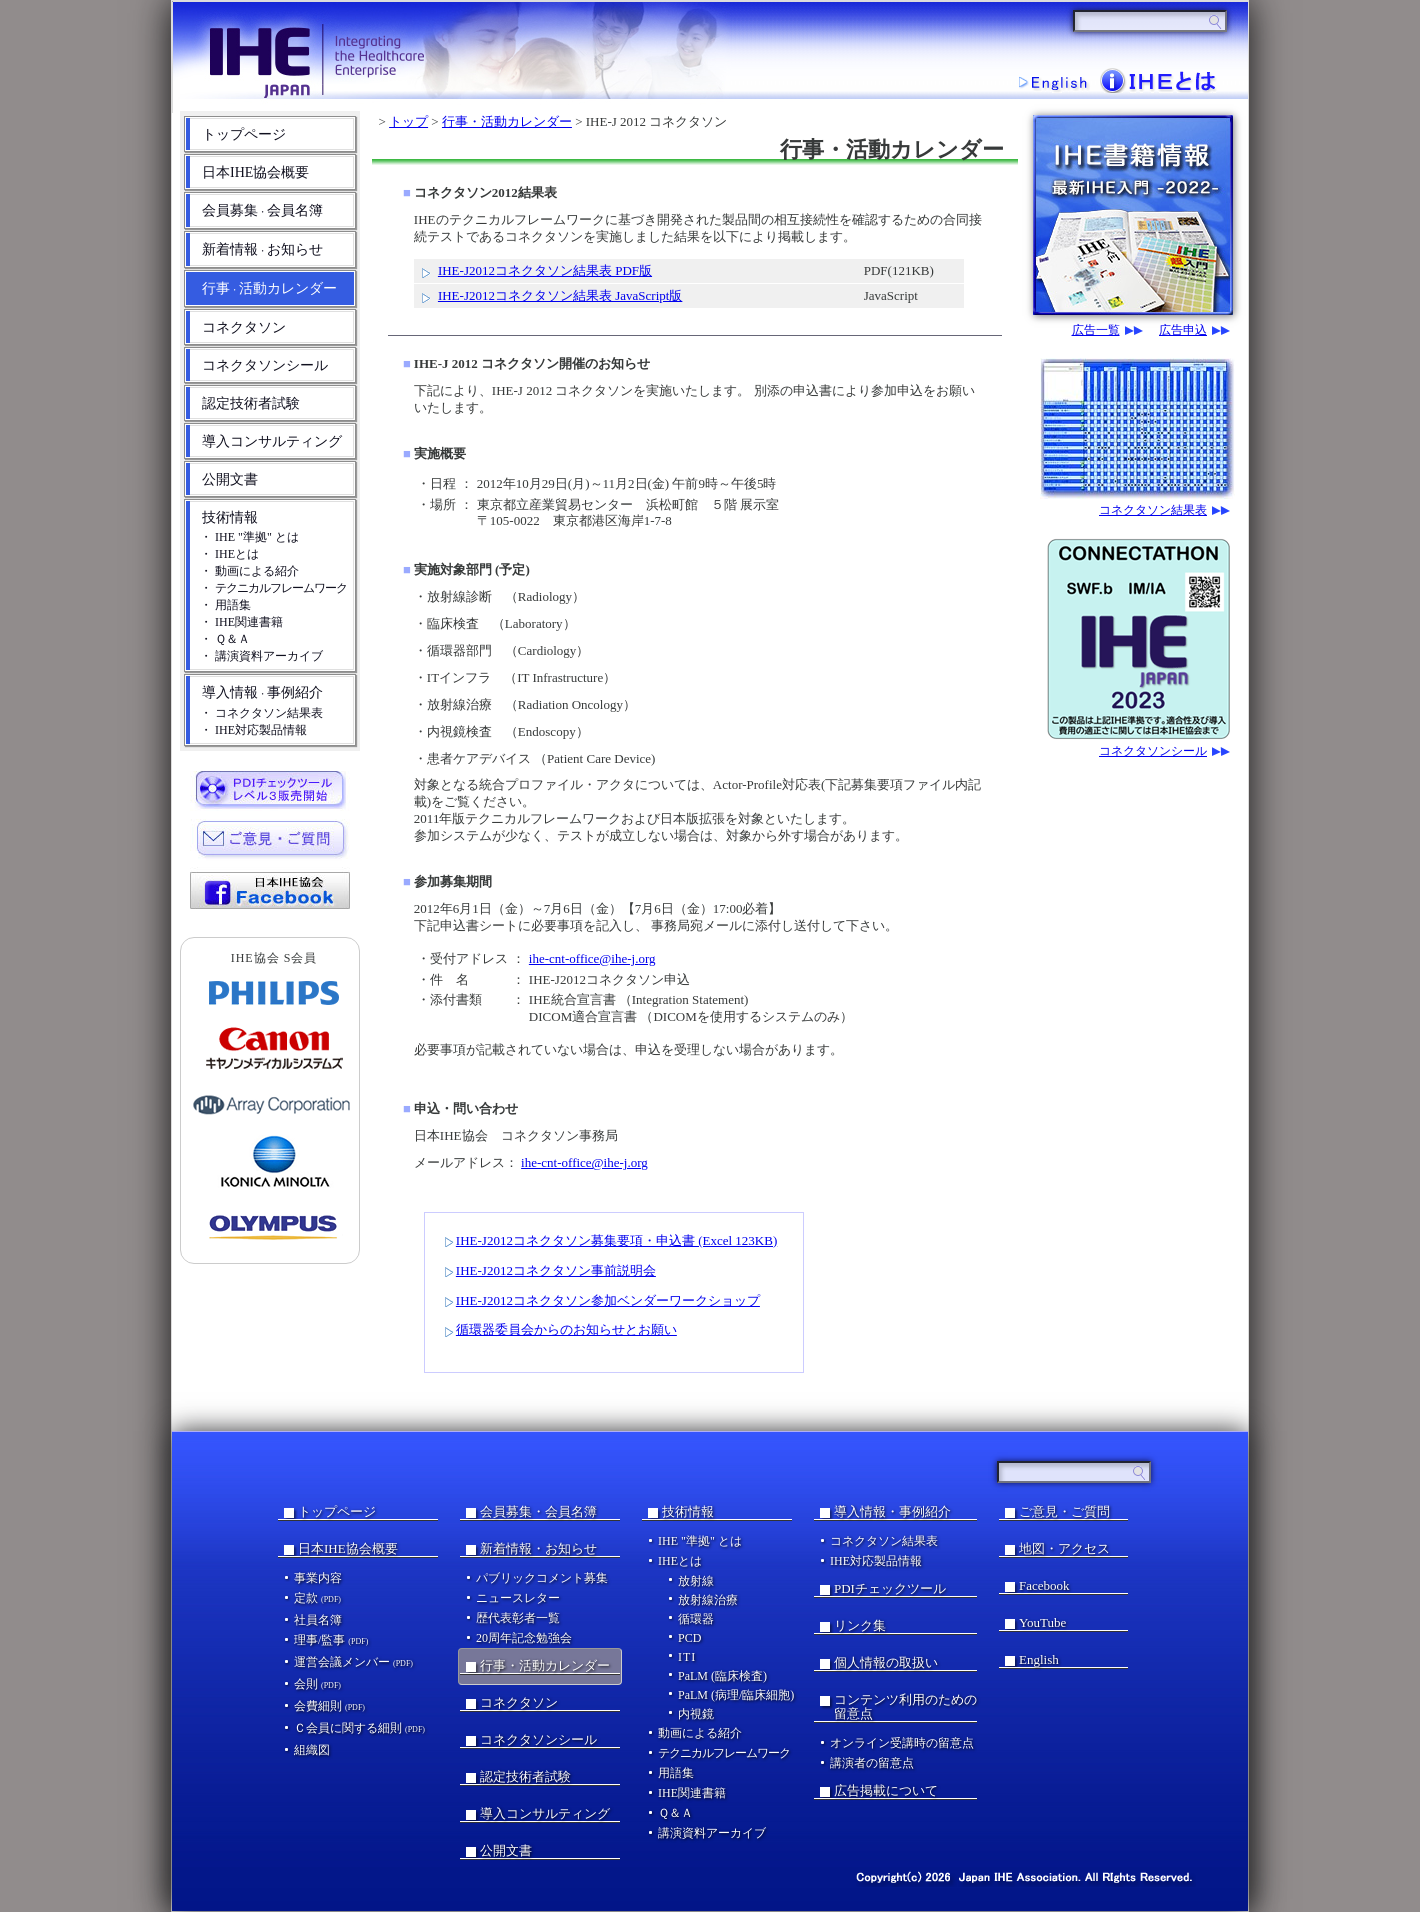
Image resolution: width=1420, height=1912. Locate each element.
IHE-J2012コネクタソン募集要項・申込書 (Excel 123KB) (616, 1240)
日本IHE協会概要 (255, 172)
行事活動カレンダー (269, 288)
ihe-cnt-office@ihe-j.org (592, 958)
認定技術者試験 (251, 403)
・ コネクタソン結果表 (261, 713)
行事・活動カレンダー (507, 121)
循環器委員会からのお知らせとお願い (566, 1329)
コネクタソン (244, 327)
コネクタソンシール (265, 365)
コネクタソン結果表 (1153, 510)
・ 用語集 (225, 605)
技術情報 (230, 517)
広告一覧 (1096, 330)
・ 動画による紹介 (249, 571)
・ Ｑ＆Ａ (225, 639)
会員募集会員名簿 (262, 210)
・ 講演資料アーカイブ (261, 656)
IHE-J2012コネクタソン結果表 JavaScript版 (560, 295)
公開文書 (230, 479)
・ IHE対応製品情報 (253, 730)
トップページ (244, 134)
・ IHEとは (229, 554)
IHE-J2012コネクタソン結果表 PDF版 (545, 270)
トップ (408, 121)
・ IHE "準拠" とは (249, 537)
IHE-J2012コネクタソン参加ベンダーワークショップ (608, 1300)
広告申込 (1183, 330)
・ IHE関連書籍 (241, 622)
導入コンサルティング (272, 441)
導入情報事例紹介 (262, 692)
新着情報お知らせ (262, 249)
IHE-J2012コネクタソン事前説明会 (556, 1270)
